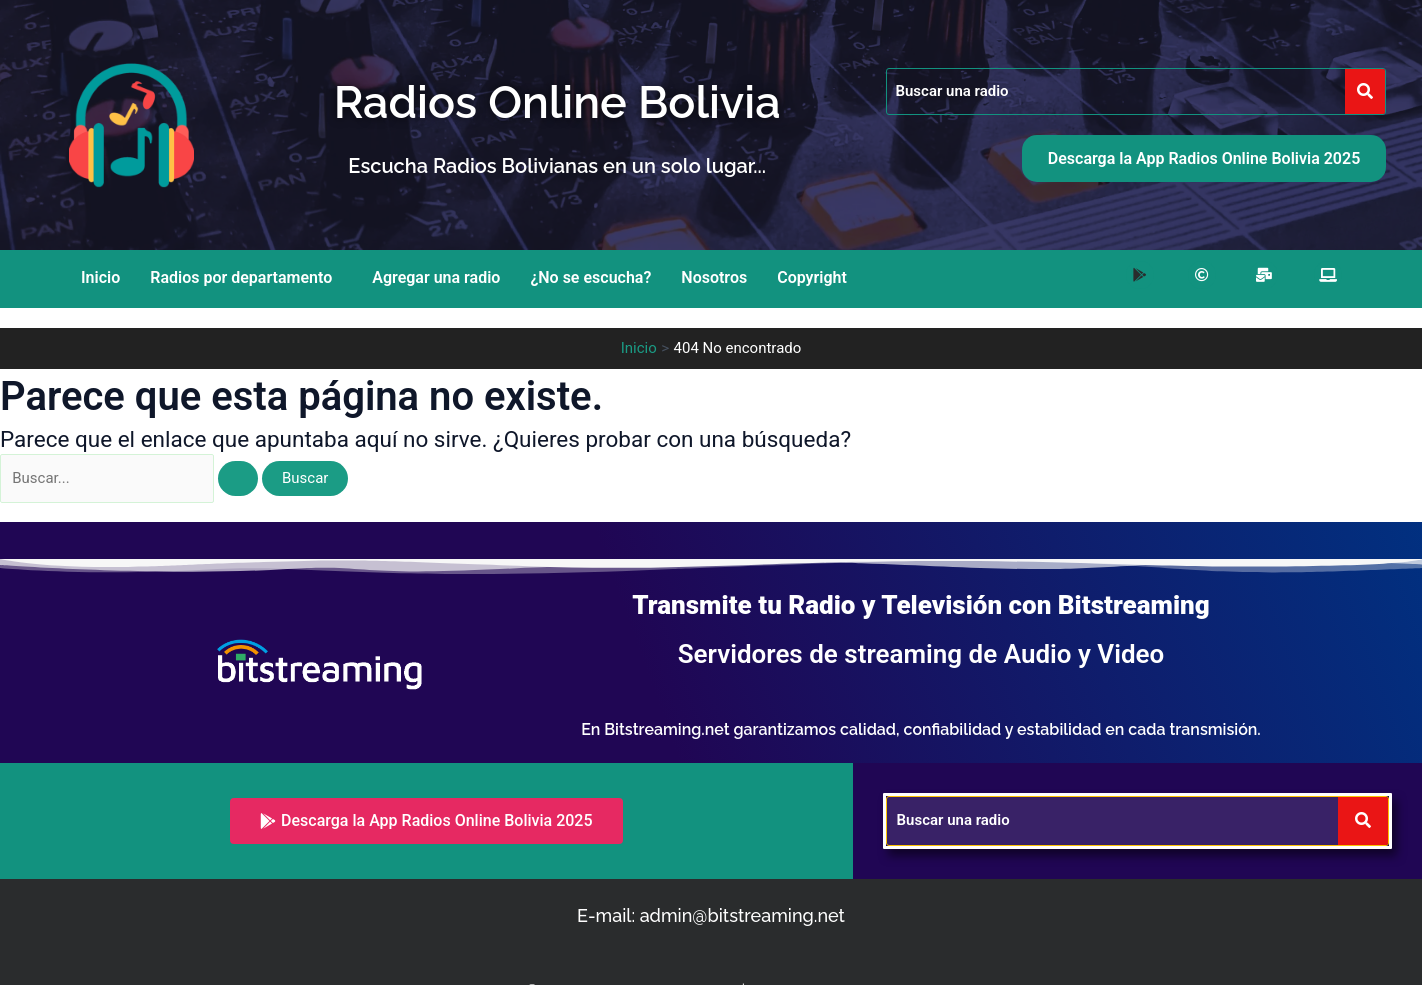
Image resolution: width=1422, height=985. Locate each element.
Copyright (812, 277)
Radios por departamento (241, 277)
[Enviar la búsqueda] (247, 478)
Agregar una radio (436, 277)
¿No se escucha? (590, 277)
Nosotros (714, 277)
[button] (246, 278)
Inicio (100, 277)
